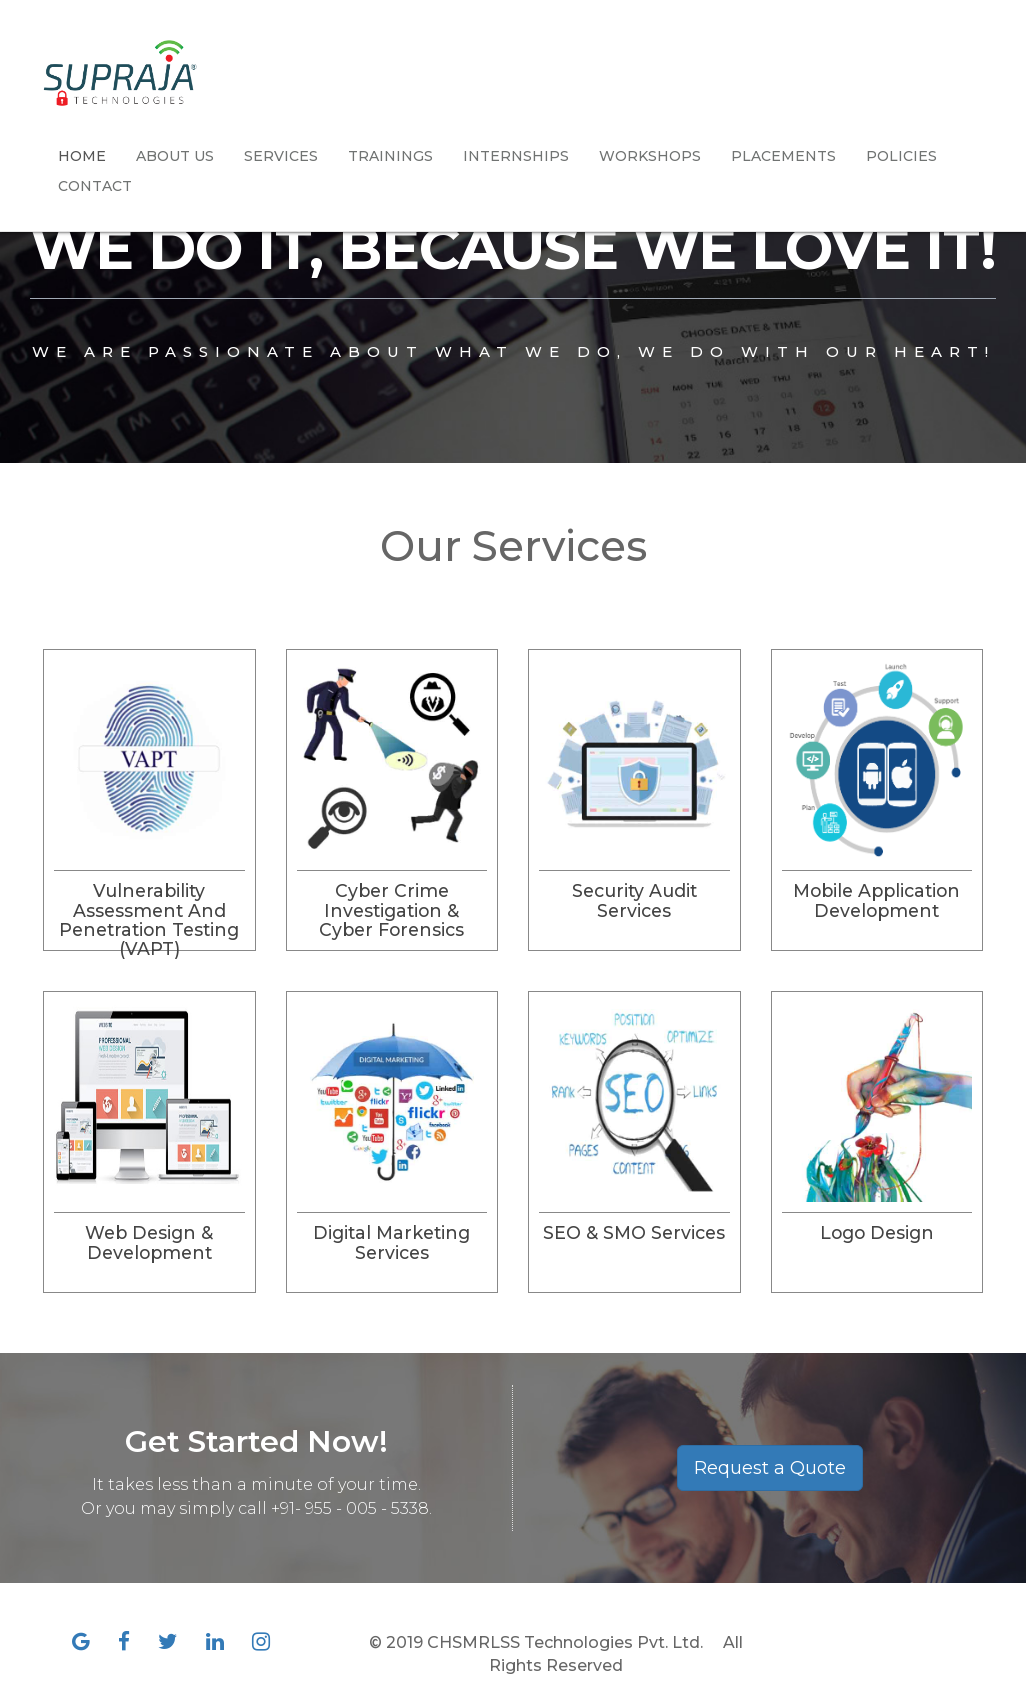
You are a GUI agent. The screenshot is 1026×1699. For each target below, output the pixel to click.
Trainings (390, 156)
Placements (783, 156)
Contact (95, 186)
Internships (516, 156)
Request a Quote (770, 1468)
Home (82, 156)
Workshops (650, 156)
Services (281, 156)
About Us (175, 156)
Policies (901, 156)
